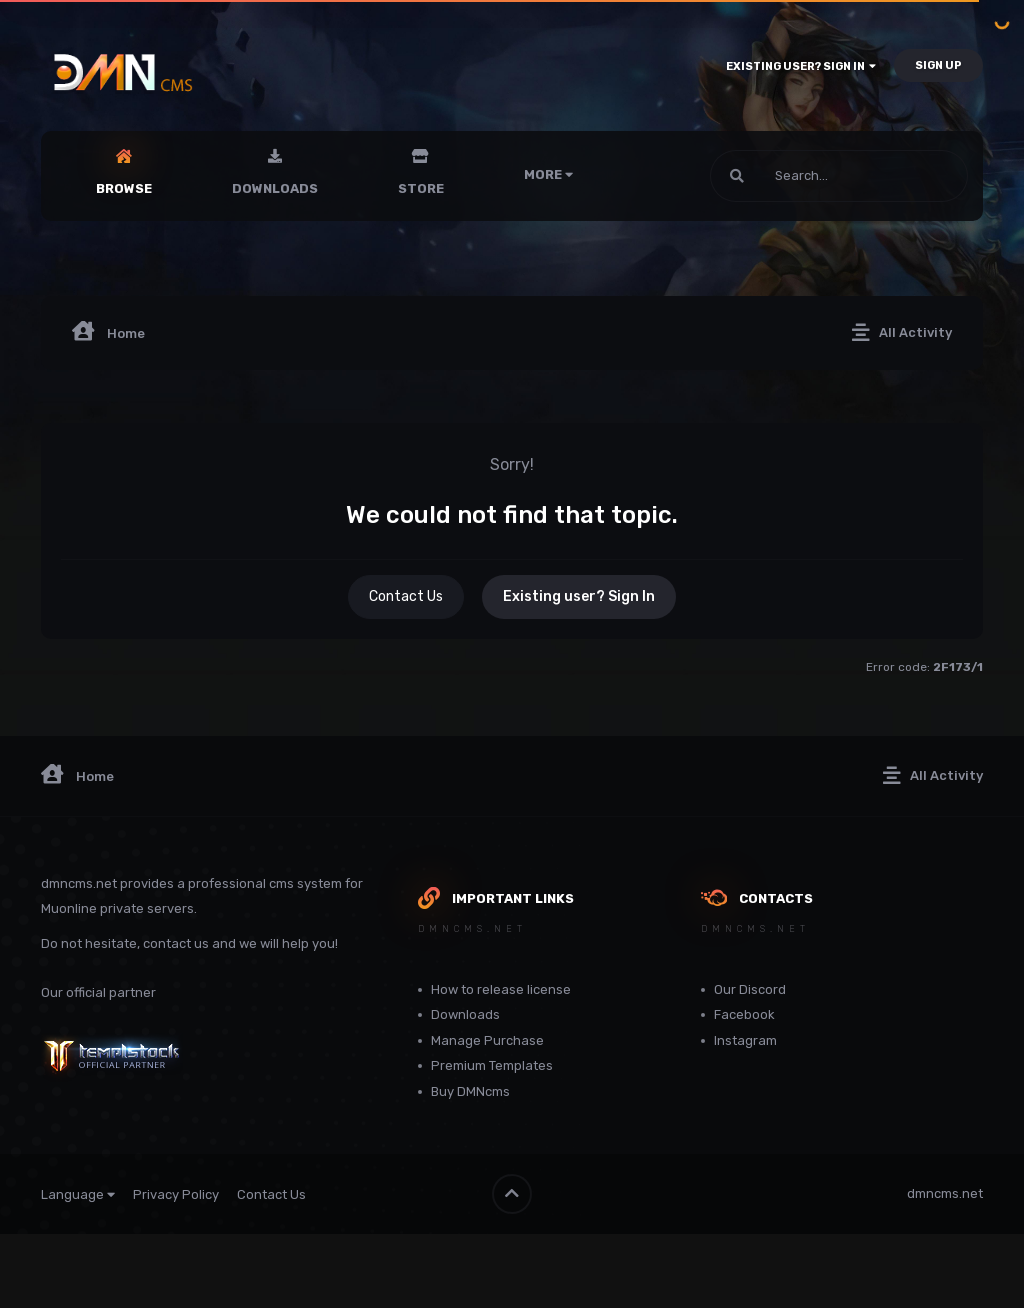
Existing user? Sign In (801, 66)
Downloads (275, 188)
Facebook (744, 1014)
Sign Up (938, 65)
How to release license (501, 989)
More (548, 174)
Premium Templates (492, 1065)
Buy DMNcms (470, 1091)
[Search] (785, 176)
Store (421, 188)
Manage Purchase (487, 1040)
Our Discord (750, 989)
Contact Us (406, 596)
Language (78, 1194)
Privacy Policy (176, 1194)
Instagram (745, 1040)
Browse (124, 188)
